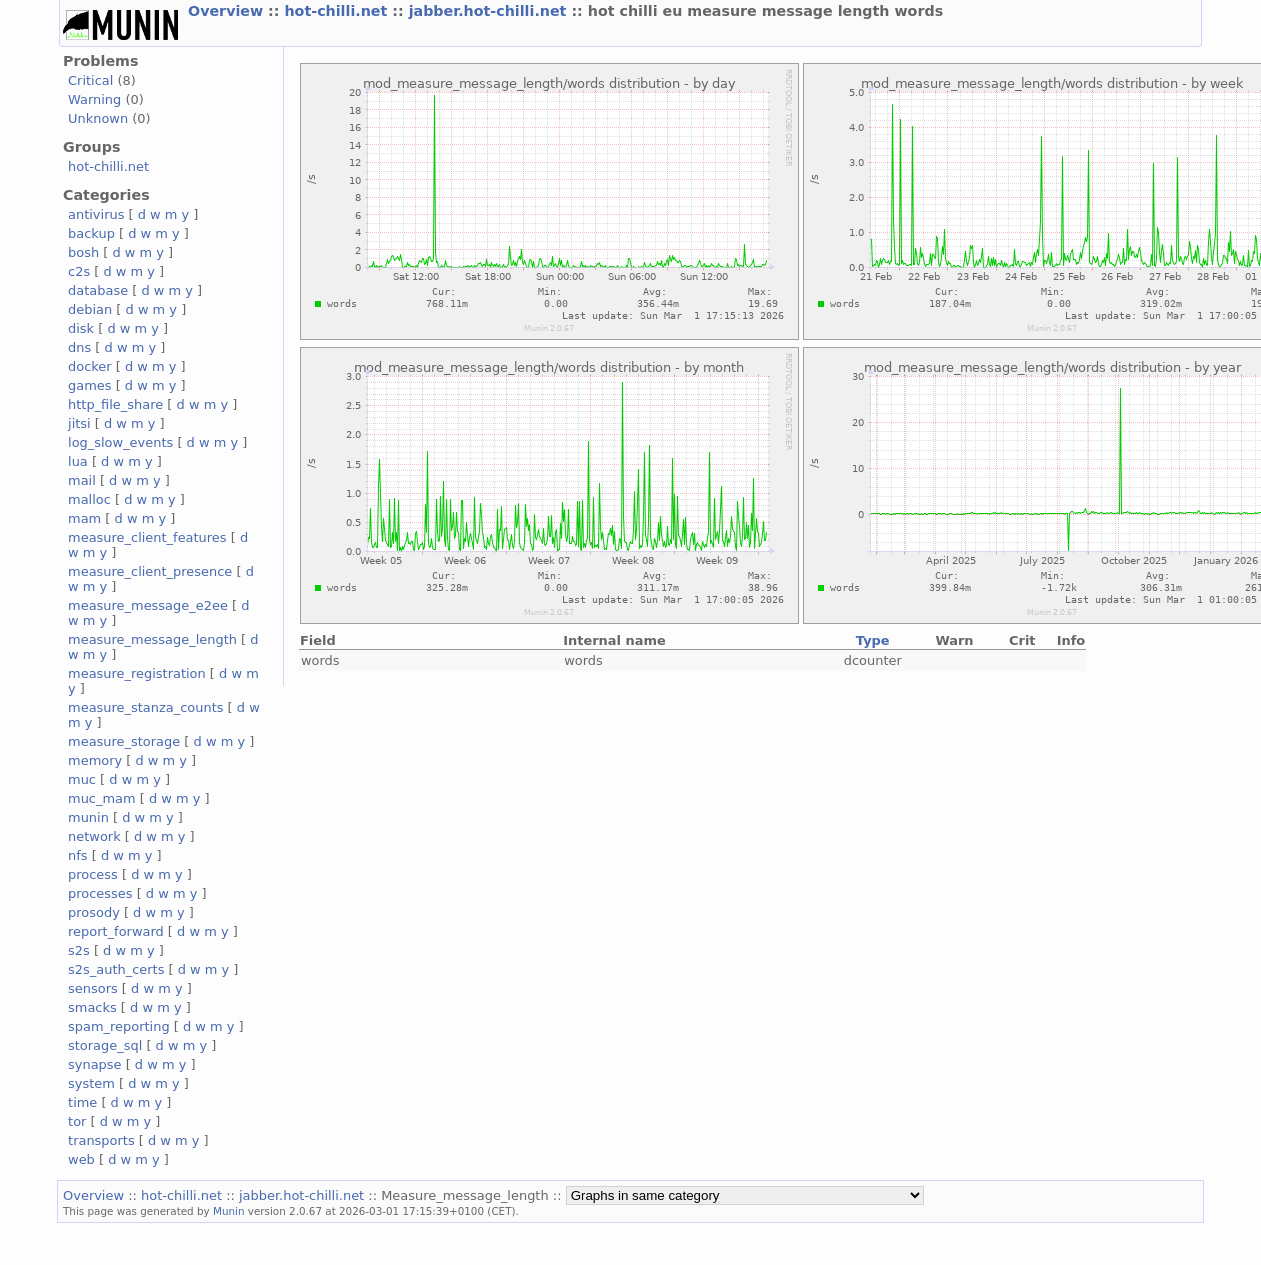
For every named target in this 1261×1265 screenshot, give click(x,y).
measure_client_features (147, 537)
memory (95, 760)
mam (84, 518)
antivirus (96, 214)
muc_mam (102, 798)
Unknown (98, 118)
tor (77, 1121)
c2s (79, 271)
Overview (228, 11)
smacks (92, 1007)
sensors (93, 988)
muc (82, 779)
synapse (95, 1064)
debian (90, 309)
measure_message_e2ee (148, 605)
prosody (94, 912)
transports (101, 1140)
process (93, 874)
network (94, 836)
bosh (83, 252)
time (82, 1102)
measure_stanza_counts (145, 707)
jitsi (79, 423)
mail (82, 480)
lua (78, 461)
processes (100, 893)
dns (79, 347)
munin (88, 817)
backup (91, 233)
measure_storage (124, 741)
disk (81, 328)
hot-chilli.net (338, 11)
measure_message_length (152, 639)
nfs (78, 855)
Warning (94, 99)
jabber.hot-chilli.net (490, 11)
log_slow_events (120, 442)
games (90, 385)
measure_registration (137, 673)
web (81, 1159)
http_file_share (115, 404)
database (98, 290)
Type (873, 640)
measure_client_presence (150, 571)
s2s (79, 950)
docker (90, 366)
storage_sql (105, 1045)
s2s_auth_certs (116, 969)
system (91, 1083)
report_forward (116, 931)
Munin (229, 1211)
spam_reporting (119, 1026)
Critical (90, 80)
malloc (89, 499)
